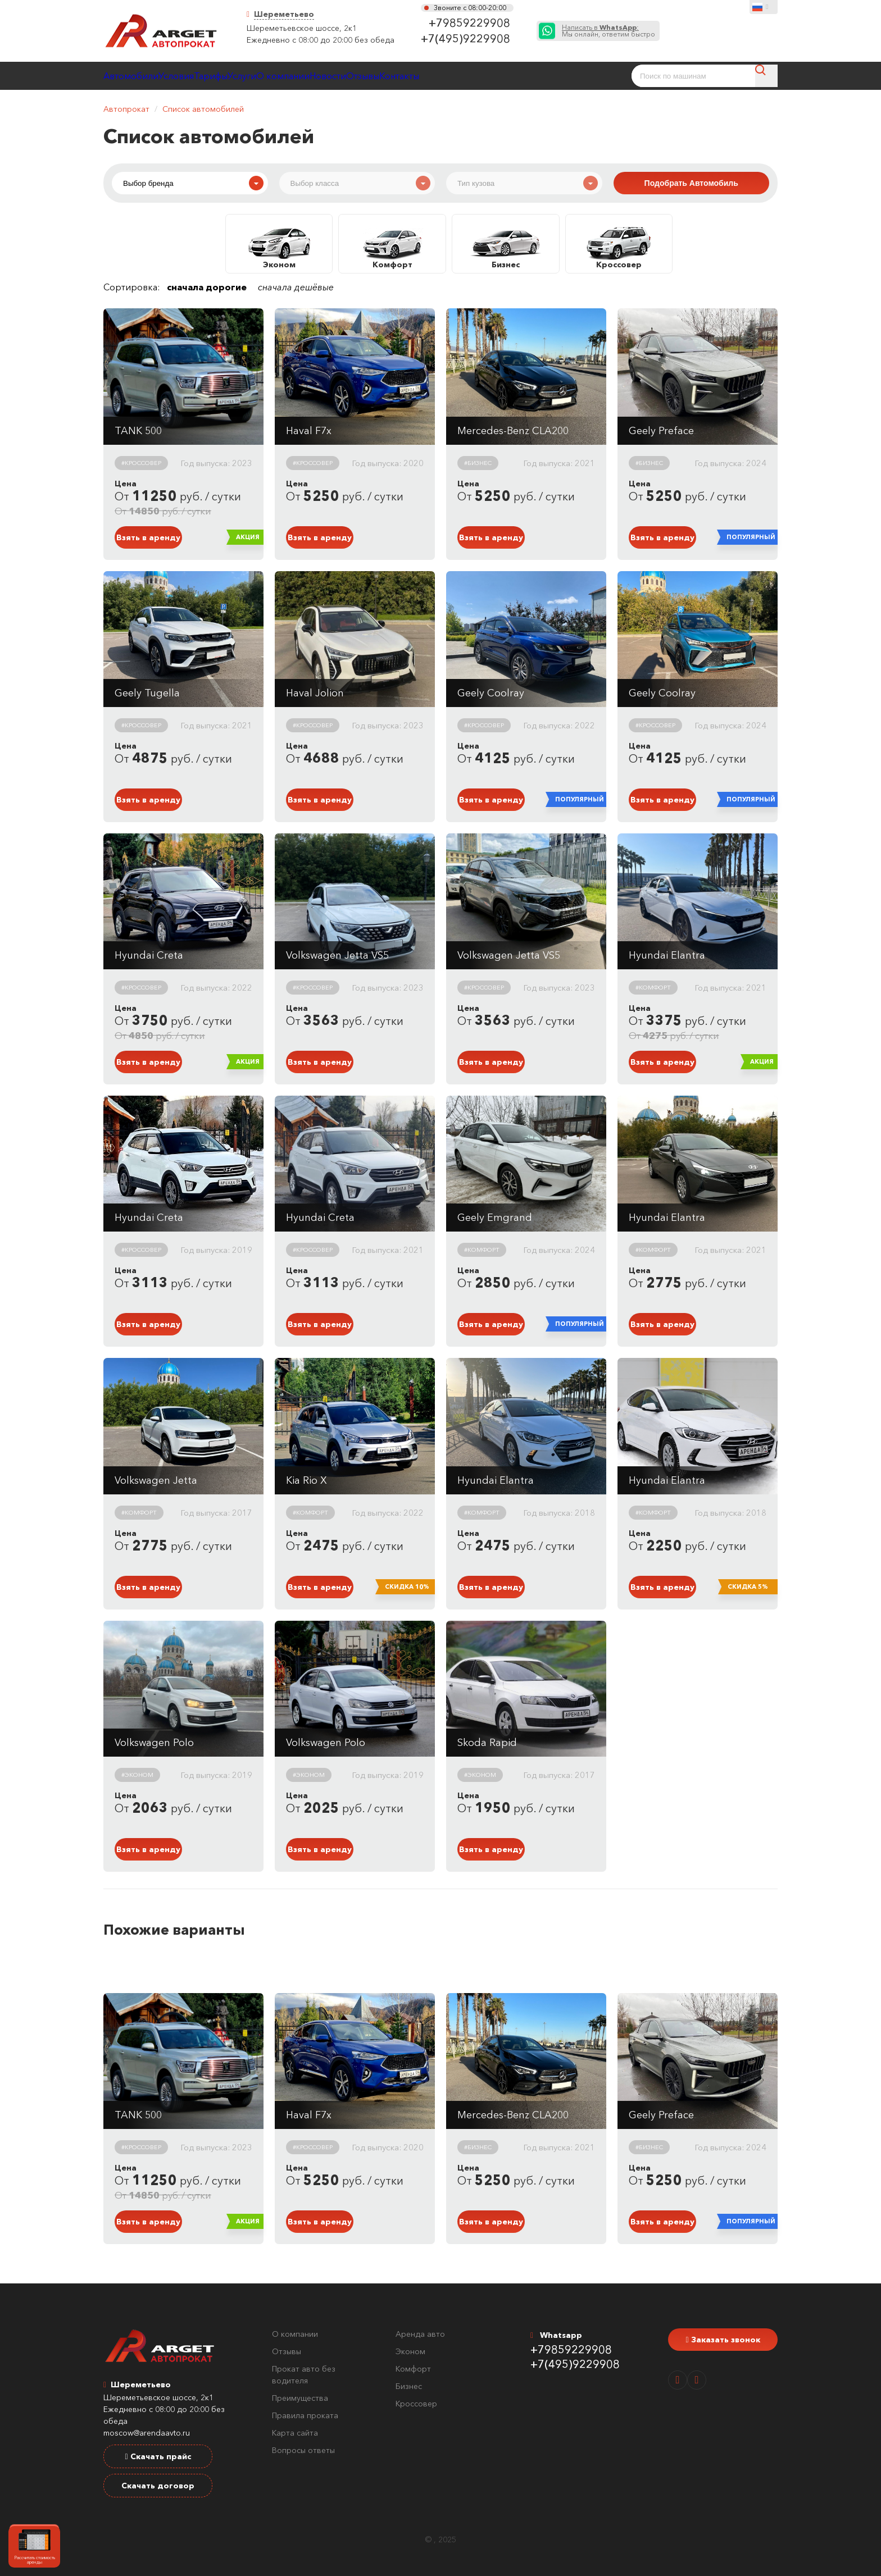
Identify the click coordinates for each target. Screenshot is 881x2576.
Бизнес (409, 2386)
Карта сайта (295, 2433)
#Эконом (137, 1775)
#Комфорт (653, 987)
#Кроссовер (141, 463)
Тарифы (261, 75)
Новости (437, 75)
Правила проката (305, 2415)
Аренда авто (420, 2334)
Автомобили (141, 75)
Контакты (551, 75)
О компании (373, 75)
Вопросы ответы (303, 2450)
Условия (207, 75)
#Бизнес (478, 463)
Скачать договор (157, 2486)
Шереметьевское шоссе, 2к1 (302, 28)
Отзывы (492, 75)
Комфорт (413, 2369)
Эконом (410, 2351)
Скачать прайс (157, 2456)
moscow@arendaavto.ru (146, 2433)
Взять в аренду (148, 537)
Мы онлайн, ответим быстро (608, 31)
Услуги (312, 75)
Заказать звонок (722, 2340)
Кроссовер (416, 2404)
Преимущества (300, 2398)
